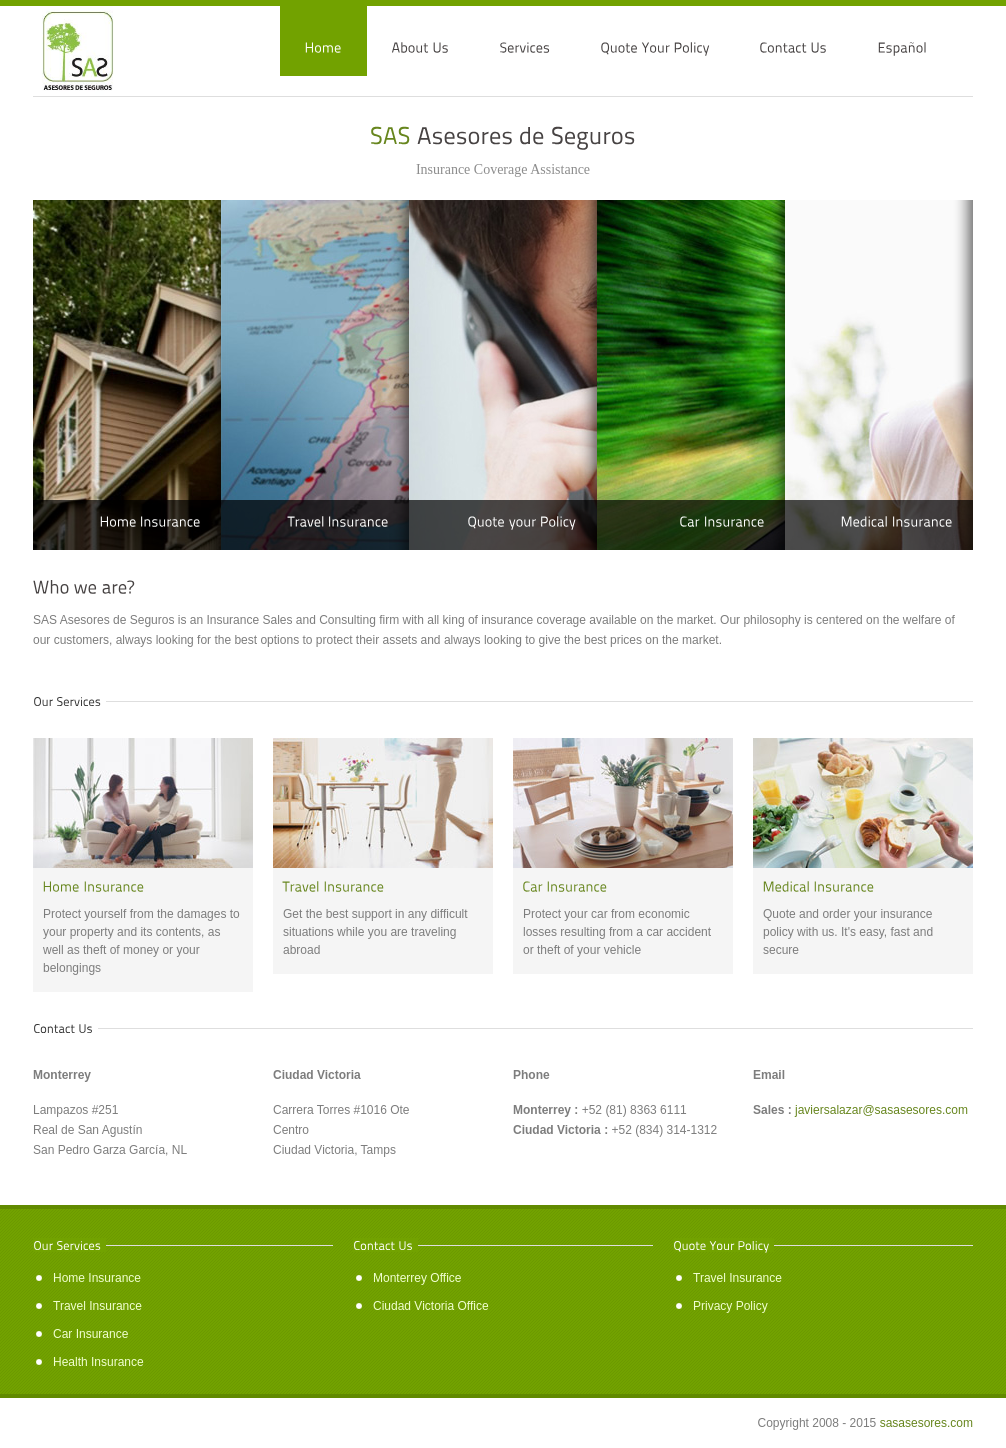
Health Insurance (98, 1362)
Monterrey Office (417, 1278)
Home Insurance (97, 1278)
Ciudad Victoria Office (431, 1306)
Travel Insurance (97, 1306)
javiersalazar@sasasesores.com (881, 1110)
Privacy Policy (730, 1306)
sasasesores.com (926, 1423)
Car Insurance (90, 1334)
